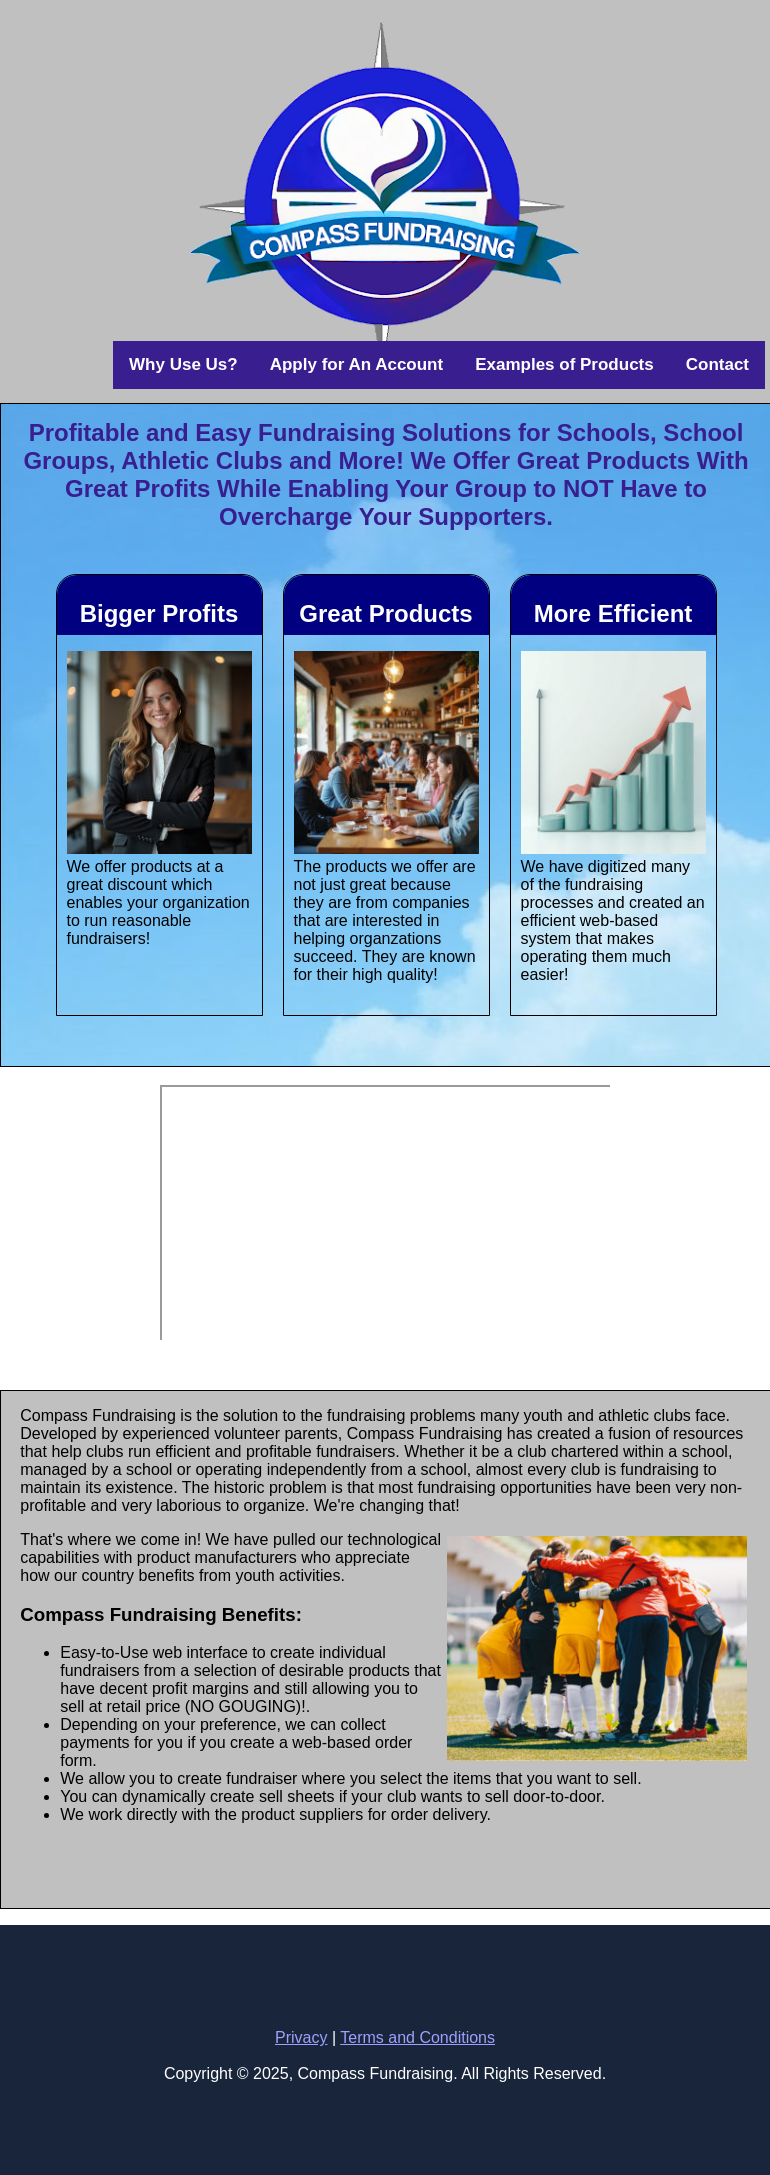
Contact (717, 364)
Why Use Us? (183, 364)
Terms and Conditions (417, 2037)
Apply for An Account (356, 364)
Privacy (301, 2037)
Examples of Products (564, 364)
